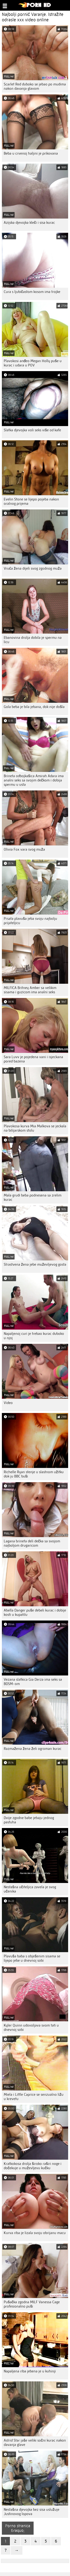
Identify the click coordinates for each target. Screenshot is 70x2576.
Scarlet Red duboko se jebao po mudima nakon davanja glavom (35, 86)
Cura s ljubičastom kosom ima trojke (32, 292)
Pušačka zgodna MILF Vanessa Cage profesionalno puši (32, 2304)
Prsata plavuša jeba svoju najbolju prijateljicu (30, 920)
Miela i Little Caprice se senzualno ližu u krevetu (33, 2096)
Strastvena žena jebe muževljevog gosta (35, 1264)
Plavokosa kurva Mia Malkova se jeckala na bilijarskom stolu (35, 1128)
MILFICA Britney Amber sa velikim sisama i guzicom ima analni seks (30, 990)
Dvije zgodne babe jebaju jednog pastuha (29, 1820)
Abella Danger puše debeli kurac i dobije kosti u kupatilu (35, 1612)
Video (8, 1403)
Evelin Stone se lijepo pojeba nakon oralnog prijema (31, 501)
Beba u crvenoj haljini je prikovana (31, 153)
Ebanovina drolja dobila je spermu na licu (33, 639)
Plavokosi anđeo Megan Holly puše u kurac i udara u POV (33, 363)
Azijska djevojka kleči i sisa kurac (29, 222)
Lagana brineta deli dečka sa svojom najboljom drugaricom (32, 1543)
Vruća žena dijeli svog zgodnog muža (33, 568)
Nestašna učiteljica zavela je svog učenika (30, 1889)
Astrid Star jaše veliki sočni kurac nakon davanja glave (35, 2442)
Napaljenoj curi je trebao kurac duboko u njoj (34, 1335)
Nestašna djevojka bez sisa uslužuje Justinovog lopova (31, 2511)
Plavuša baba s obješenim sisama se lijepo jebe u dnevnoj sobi (32, 1958)
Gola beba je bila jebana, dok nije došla (34, 707)
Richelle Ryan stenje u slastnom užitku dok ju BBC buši (34, 1474)
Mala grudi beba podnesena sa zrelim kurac (32, 1197)
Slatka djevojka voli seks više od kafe (32, 430)
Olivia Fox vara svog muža (24, 849)
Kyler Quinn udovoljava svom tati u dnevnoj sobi (31, 2027)
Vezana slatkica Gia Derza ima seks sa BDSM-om (33, 1681)
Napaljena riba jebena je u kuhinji (30, 2371)
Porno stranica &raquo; (17, 2528)
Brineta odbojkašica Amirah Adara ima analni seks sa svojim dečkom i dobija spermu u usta (34, 780)
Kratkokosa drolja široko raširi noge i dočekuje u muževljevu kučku (32, 2166)
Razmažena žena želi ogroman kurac (32, 1748)
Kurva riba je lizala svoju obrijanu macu (35, 2233)
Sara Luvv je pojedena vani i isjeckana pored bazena (33, 1059)
